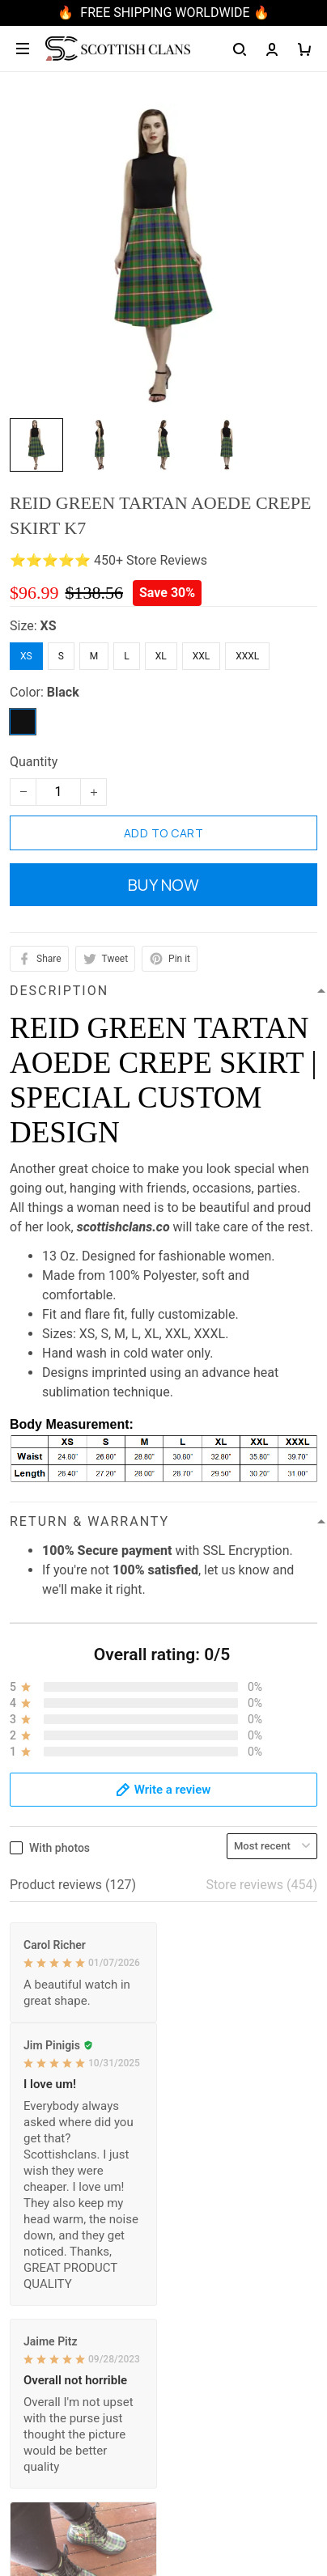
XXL (201, 656)
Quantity (33, 761)
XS (48, 625)
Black (63, 692)
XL (161, 656)
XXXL (247, 656)
